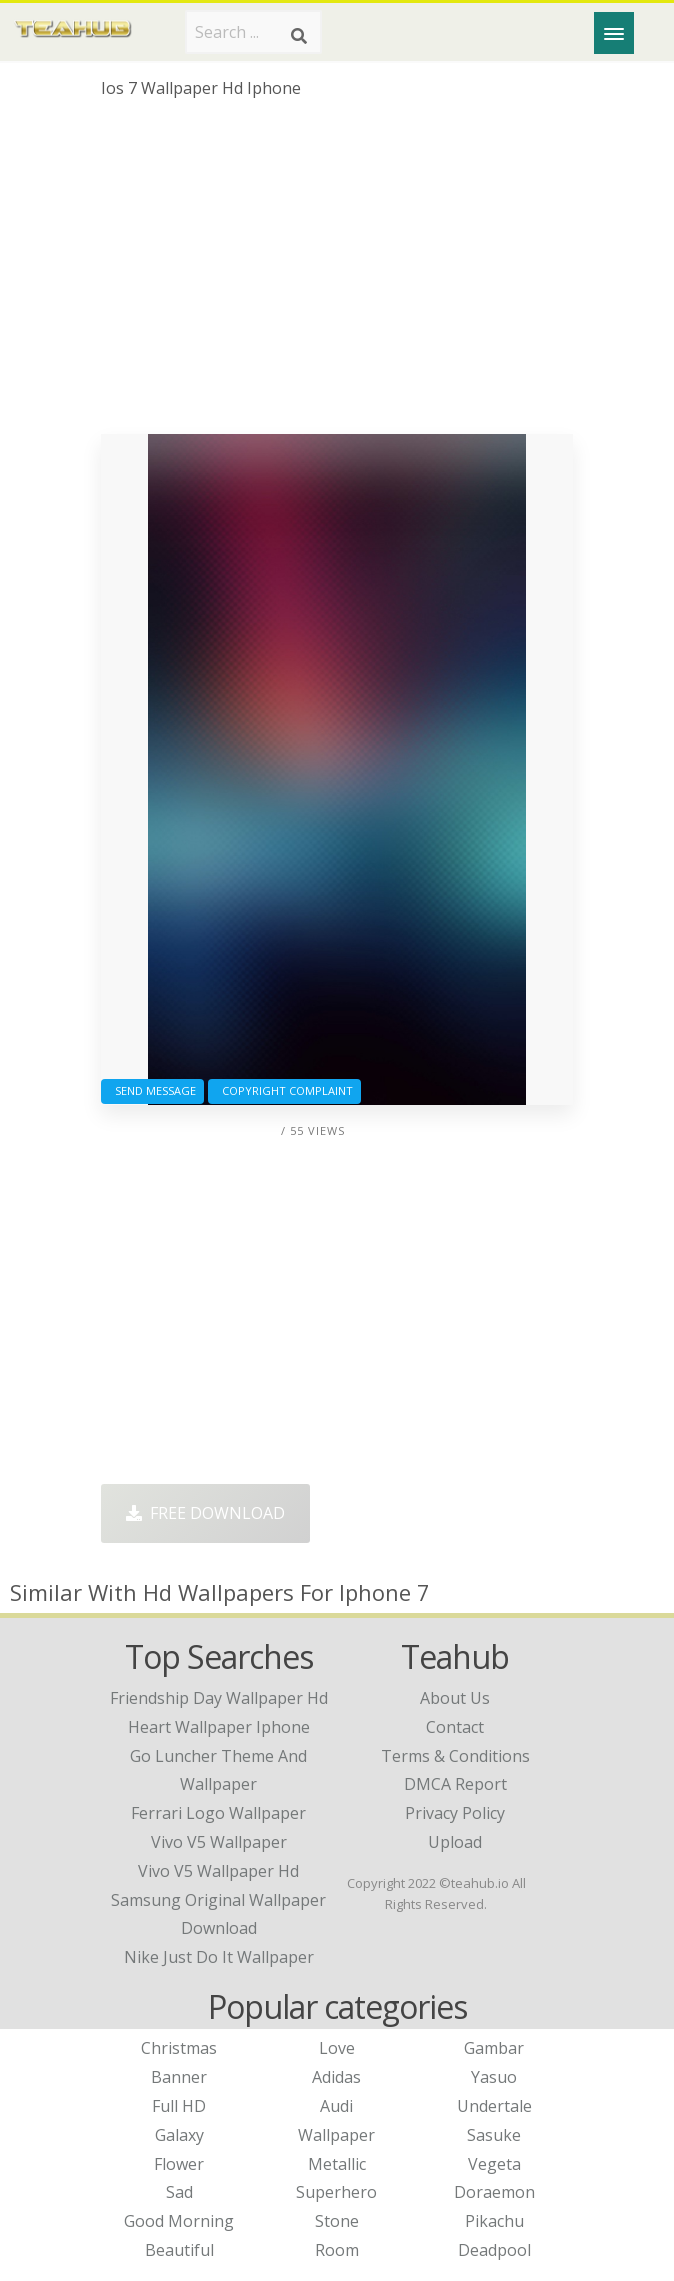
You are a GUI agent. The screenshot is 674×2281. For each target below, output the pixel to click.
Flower (179, 2164)
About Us (455, 1698)
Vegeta (494, 2164)
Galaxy (179, 2135)
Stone (337, 2221)
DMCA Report (455, 1784)
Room (337, 2250)
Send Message (152, 1090)
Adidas (336, 2077)
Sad (179, 2192)
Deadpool (494, 2250)
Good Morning (179, 2221)
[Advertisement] (337, 274)
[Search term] (253, 32)
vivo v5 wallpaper (219, 1842)
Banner (179, 2077)
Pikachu (494, 2221)
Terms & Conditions (455, 1756)
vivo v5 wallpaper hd (218, 1871)
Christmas (179, 2048)
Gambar (494, 2048)
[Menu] (614, 33)
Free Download (205, 1513)
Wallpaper (336, 2135)
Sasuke (494, 2135)
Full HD (179, 2106)
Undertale (494, 2106)
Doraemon (494, 2192)
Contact (455, 1727)
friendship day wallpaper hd (219, 1698)
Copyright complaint (284, 1090)
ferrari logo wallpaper (218, 1813)
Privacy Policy (455, 1813)
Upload (455, 1842)
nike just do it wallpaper (219, 1957)
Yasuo (494, 2077)
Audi (336, 2106)
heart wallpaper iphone (219, 1727)
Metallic (337, 2164)
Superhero (336, 2192)
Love (337, 2048)
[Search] (299, 36)
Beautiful (179, 2250)
